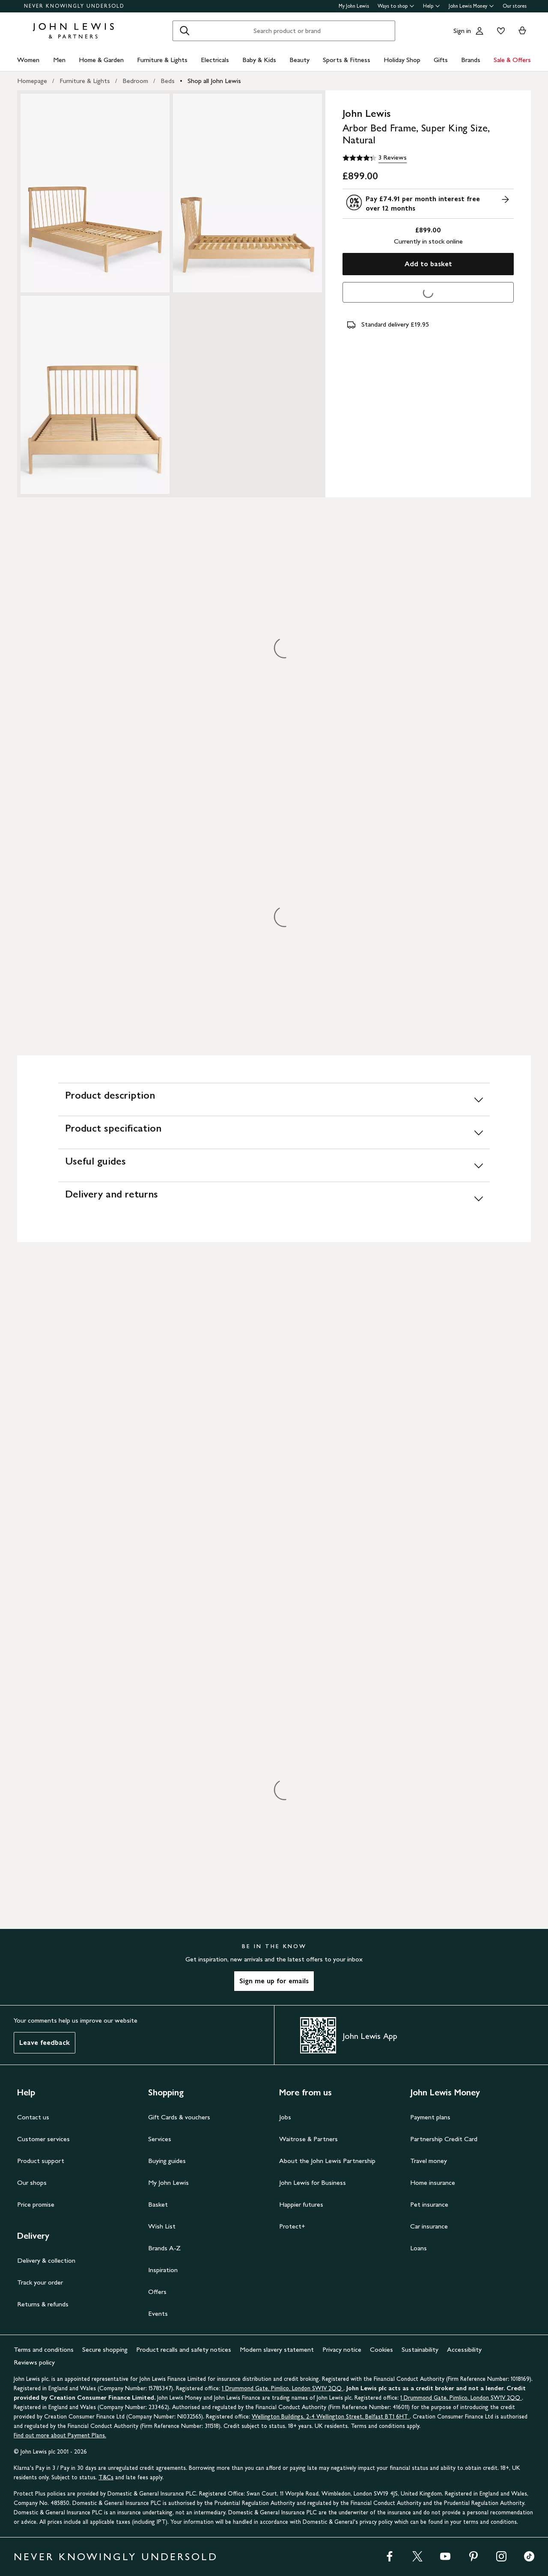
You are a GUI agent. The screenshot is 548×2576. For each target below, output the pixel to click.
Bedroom (135, 81)
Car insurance (429, 2226)
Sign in (462, 31)
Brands (470, 60)
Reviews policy (34, 2362)
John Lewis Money (471, 6)
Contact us (33, 2117)
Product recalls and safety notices (183, 2349)
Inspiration (163, 2270)
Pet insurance (429, 2204)
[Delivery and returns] (274, 1198)
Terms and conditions (44, 2349)
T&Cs (105, 2477)
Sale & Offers (512, 60)
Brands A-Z (164, 2248)
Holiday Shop (402, 60)
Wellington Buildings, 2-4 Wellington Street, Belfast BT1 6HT (331, 2416)
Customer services (43, 2139)
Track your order (40, 2282)
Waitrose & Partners (308, 2139)
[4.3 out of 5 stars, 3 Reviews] (374, 158)
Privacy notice (341, 2349)
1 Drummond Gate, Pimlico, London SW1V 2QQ (282, 2388)
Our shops (32, 2182)
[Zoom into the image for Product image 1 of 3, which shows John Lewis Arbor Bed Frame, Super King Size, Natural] (95, 193)
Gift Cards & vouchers (179, 2117)
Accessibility (464, 2349)
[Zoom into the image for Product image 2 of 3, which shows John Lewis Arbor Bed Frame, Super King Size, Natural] (247, 193)
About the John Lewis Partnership (327, 2161)
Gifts (441, 60)
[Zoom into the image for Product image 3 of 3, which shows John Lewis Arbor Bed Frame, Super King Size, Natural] (95, 395)
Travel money (428, 2161)
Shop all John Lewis (214, 81)
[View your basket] (522, 31)
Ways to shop (396, 6)
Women (28, 60)
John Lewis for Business (312, 2182)
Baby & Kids (259, 60)
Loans (418, 2248)
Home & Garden (101, 60)
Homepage (32, 81)
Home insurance (432, 2182)
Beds (168, 81)
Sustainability (420, 2349)
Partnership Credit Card (443, 2139)
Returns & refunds (42, 2304)
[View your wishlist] (499, 31)
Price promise (35, 2204)
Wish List (162, 2226)
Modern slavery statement (277, 2349)
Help (431, 6)
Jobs (285, 2117)
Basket (158, 2204)
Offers (157, 2292)
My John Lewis (354, 6)
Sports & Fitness (346, 60)
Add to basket (428, 264)
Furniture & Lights (162, 60)
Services (159, 2139)
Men (59, 60)
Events (158, 2313)
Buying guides (167, 2161)
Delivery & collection (46, 2260)
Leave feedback (44, 2042)
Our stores (515, 6)
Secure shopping (105, 2349)
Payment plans (430, 2117)
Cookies (381, 2349)
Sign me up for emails (274, 1981)
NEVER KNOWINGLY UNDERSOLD (74, 6)
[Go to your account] (479, 31)
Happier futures (301, 2204)
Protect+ (292, 2226)
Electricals (215, 60)
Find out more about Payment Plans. (60, 2435)
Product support (40, 2161)
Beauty (299, 60)
